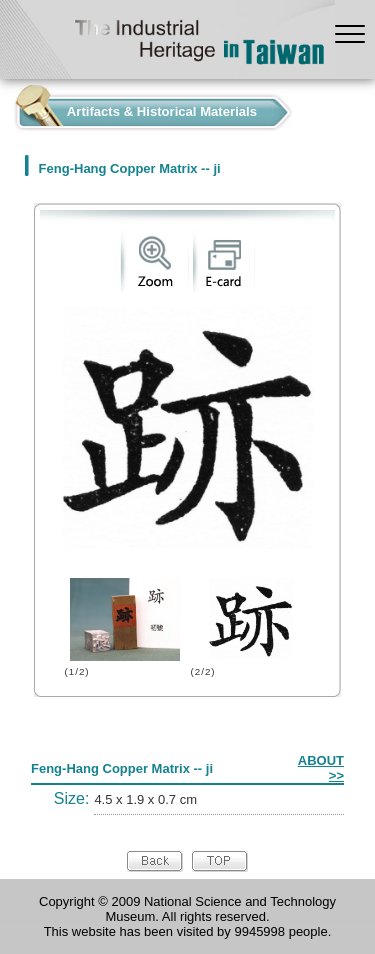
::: (5, 107)
